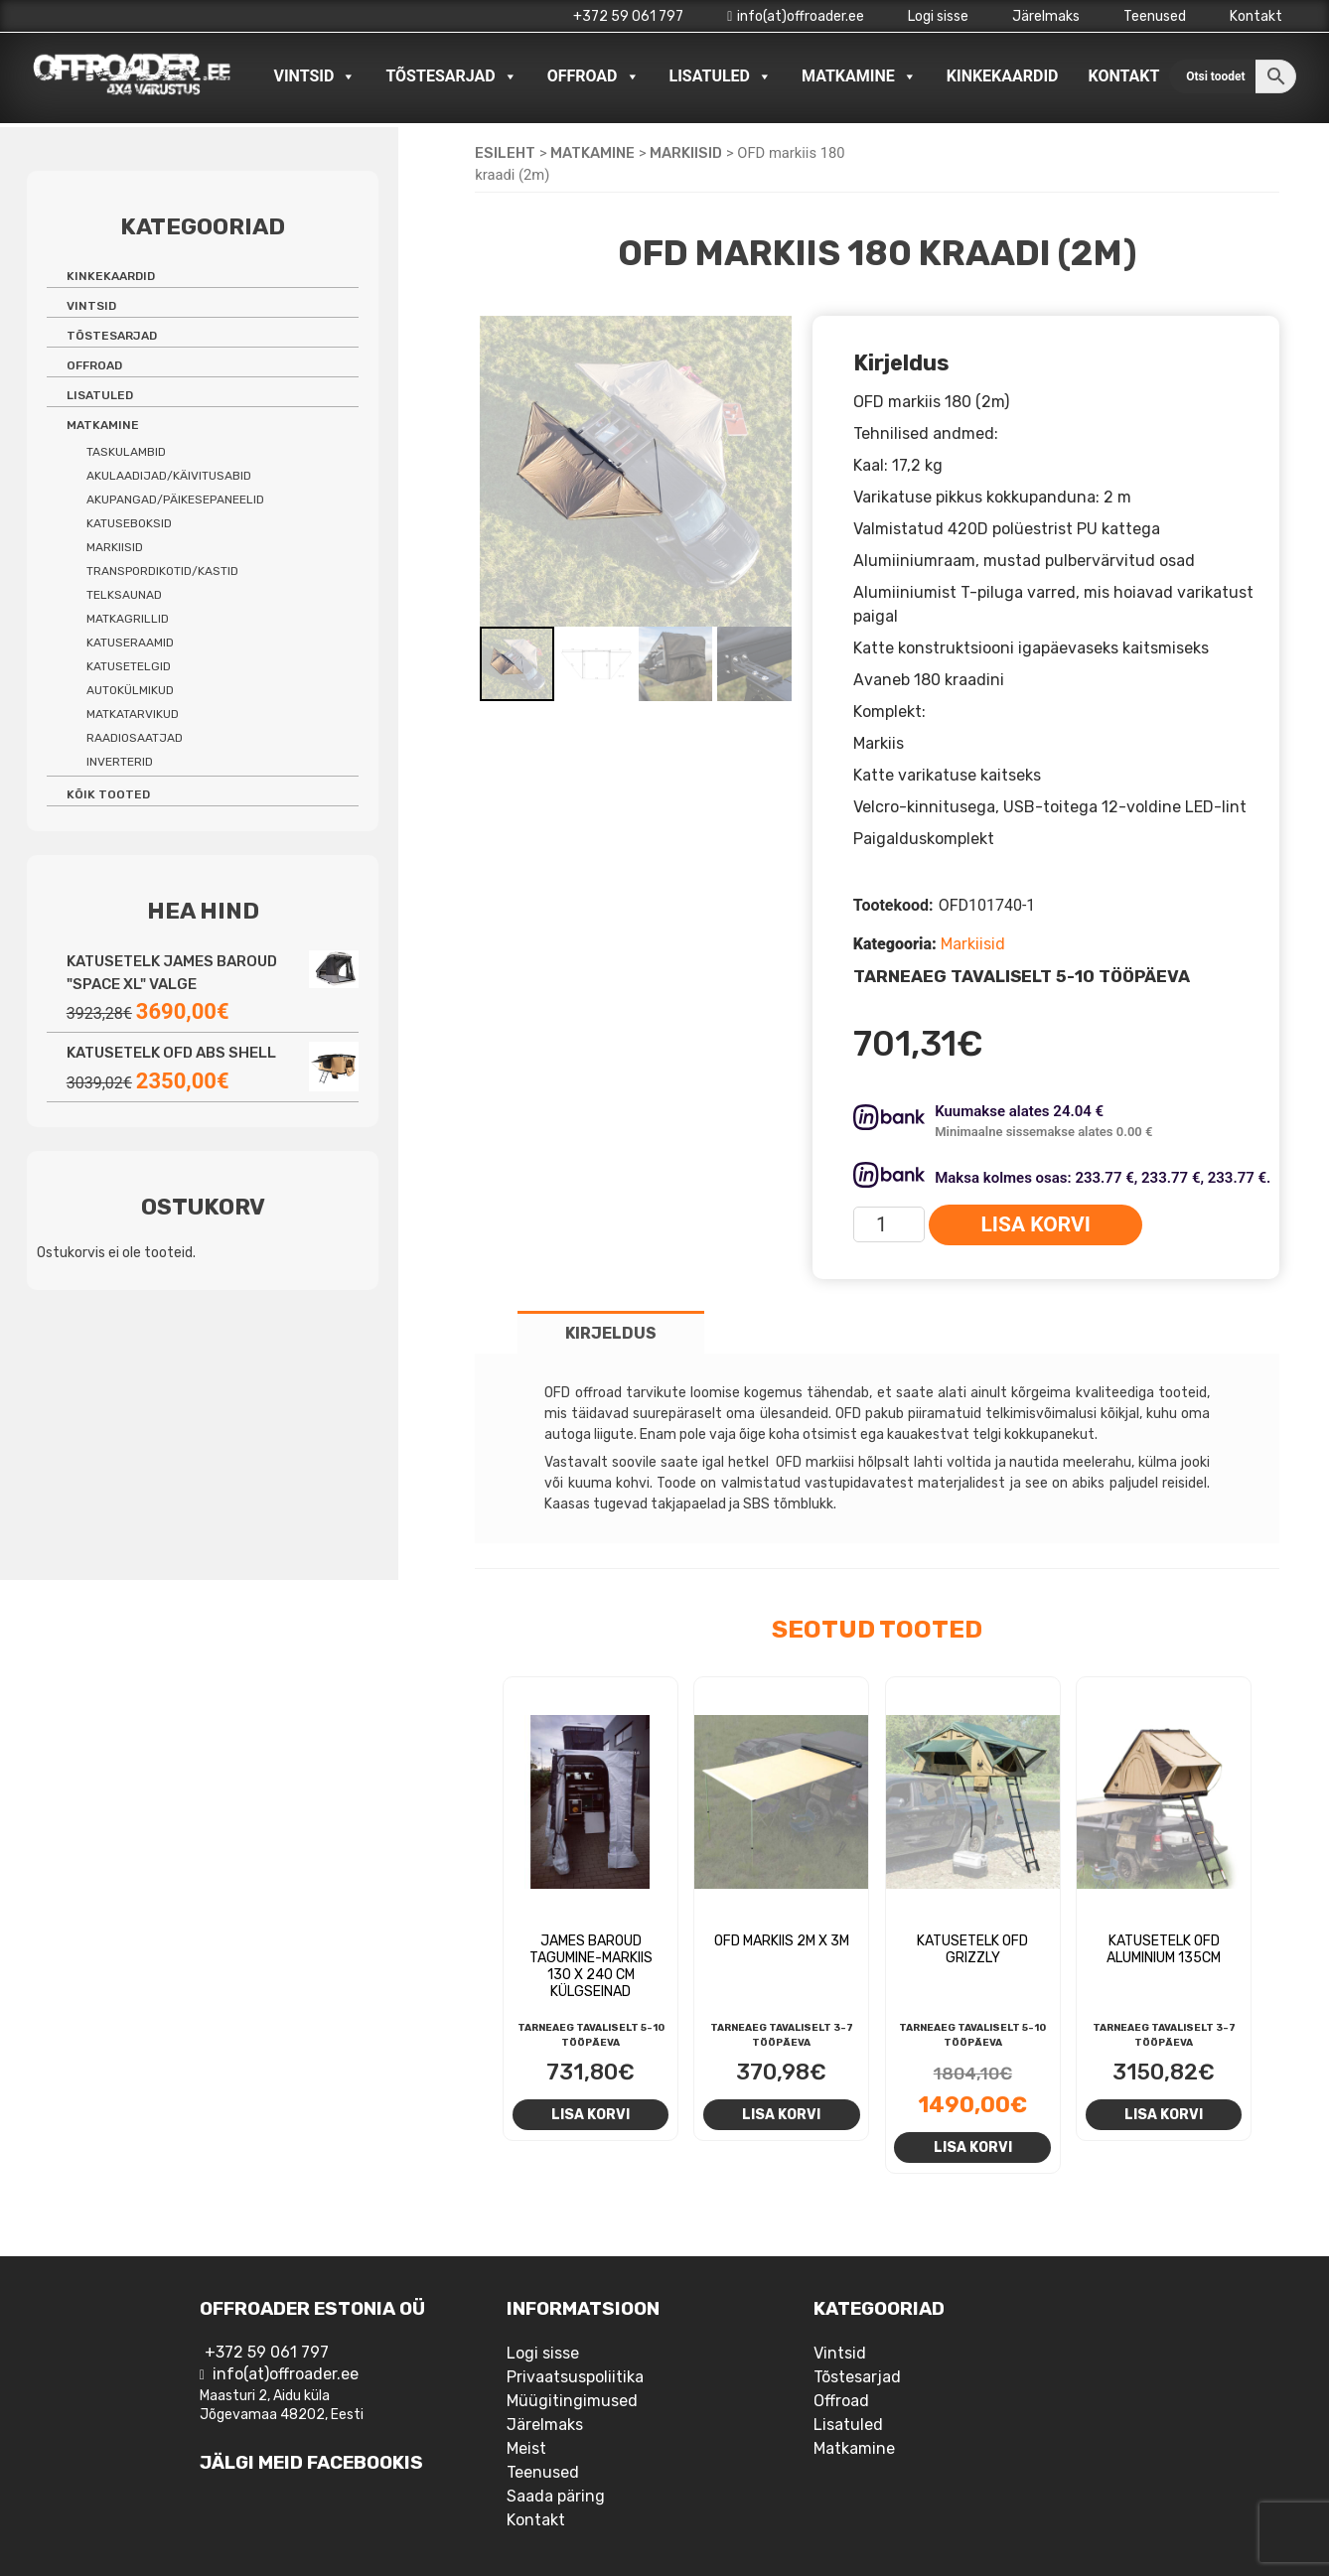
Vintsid (314, 76)
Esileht (505, 153)
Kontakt (1256, 16)
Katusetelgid (128, 666)
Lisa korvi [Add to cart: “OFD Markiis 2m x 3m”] (781, 2114)
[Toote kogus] (889, 1224)
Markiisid (686, 153)
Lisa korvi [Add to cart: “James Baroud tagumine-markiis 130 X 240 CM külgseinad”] (590, 2114)
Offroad (593, 76)
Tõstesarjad (451, 76)
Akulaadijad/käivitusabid (168, 476)
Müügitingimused (572, 2400)
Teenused (1154, 16)
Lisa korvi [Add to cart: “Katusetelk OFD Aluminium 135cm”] (1163, 2114)
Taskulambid (126, 452)
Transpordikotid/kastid (162, 571)
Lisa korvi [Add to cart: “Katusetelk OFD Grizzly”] (973, 2147)
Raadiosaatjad (134, 738)
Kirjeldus (611, 1333)
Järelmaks (1046, 16)
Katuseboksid (129, 523)
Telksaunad (124, 595)
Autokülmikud (130, 690)
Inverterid (119, 762)
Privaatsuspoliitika (575, 2376)
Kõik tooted (108, 794)
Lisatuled (721, 76)
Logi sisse (938, 16)
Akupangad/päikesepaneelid (175, 499)
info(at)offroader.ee (795, 16)
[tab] (610, 1332)
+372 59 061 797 (628, 16)
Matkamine (859, 76)
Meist (526, 2448)
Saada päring (556, 2496)
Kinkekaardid (1003, 76)
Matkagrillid (127, 619)
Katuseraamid (130, 642)
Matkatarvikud (132, 714)
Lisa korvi (1035, 1224)
